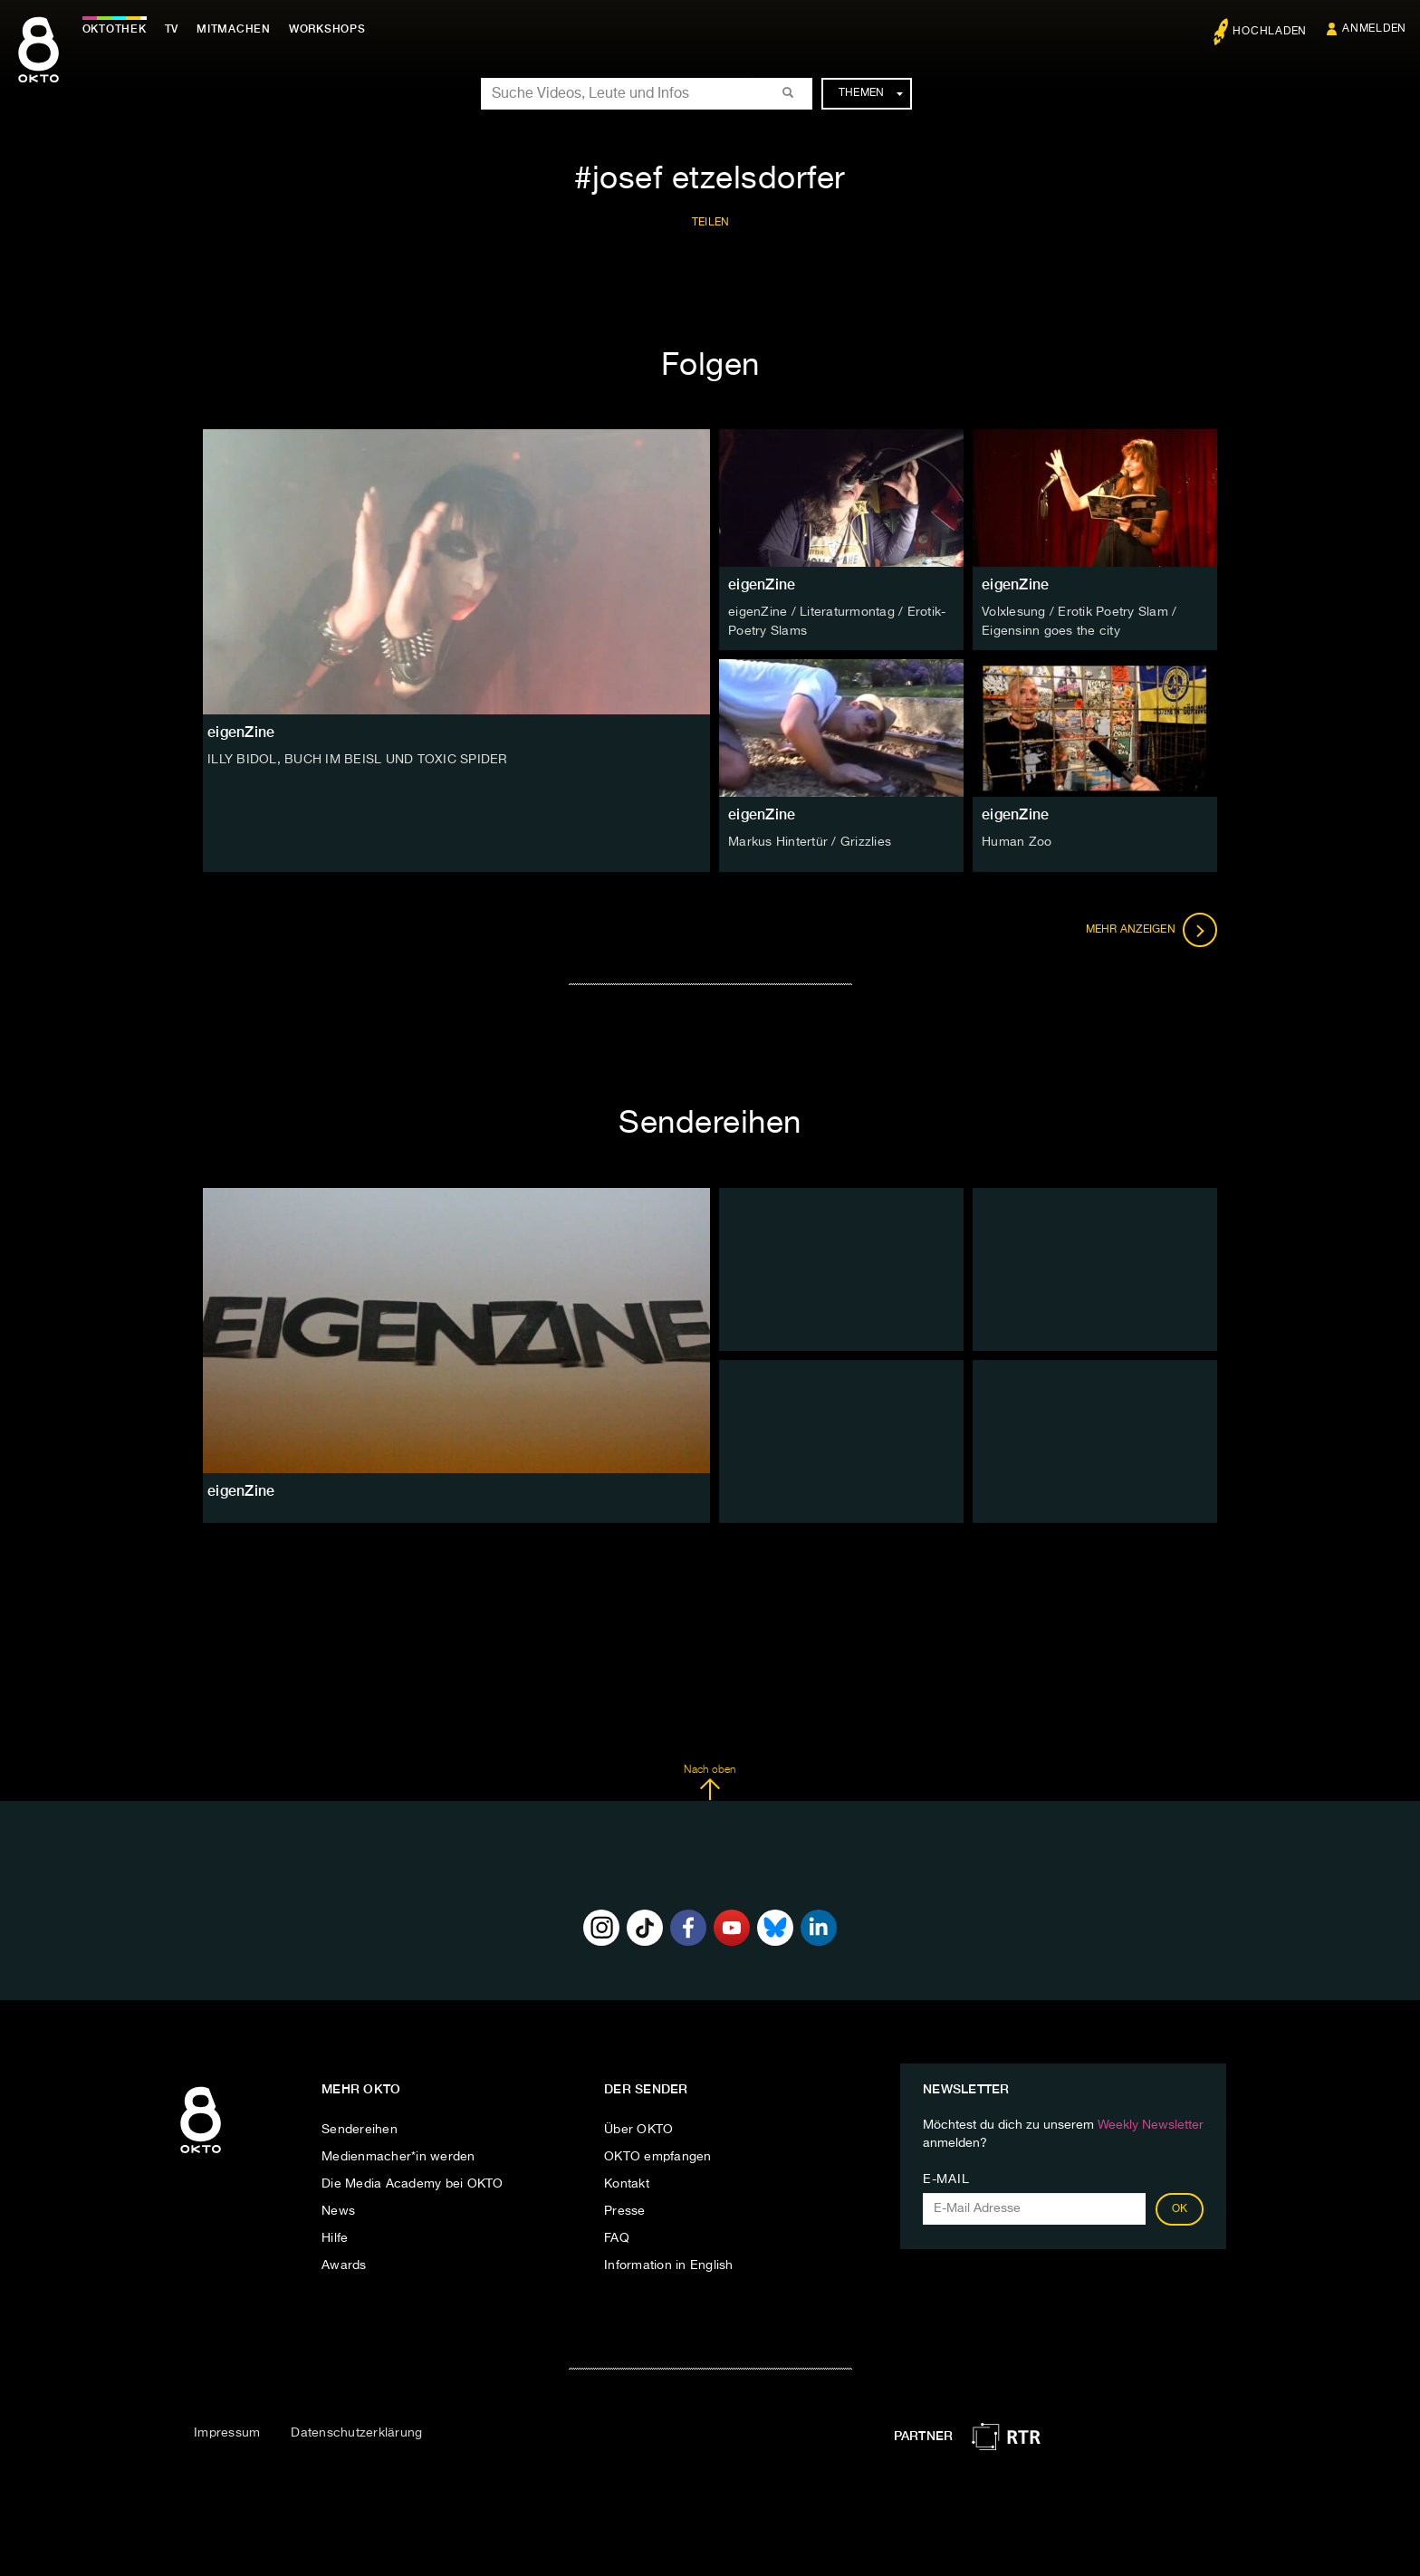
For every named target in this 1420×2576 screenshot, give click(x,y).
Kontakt (626, 2182)
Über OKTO (638, 2127)
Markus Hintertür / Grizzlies (809, 841)
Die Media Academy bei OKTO (412, 2182)
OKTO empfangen (658, 2155)
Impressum (227, 2432)
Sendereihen (359, 2127)
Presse (625, 2209)
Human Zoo (1016, 841)
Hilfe (334, 2236)
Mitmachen (238, 29)
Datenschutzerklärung (356, 2432)
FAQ (616, 2236)
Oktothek (118, 29)
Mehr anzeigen (1152, 929)
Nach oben (709, 1782)
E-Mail (946, 2177)
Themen (871, 93)
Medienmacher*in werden (398, 2155)
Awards (344, 2263)
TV (175, 29)
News (338, 2209)
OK (1180, 2207)
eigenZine (761, 584)
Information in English (669, 2263)
